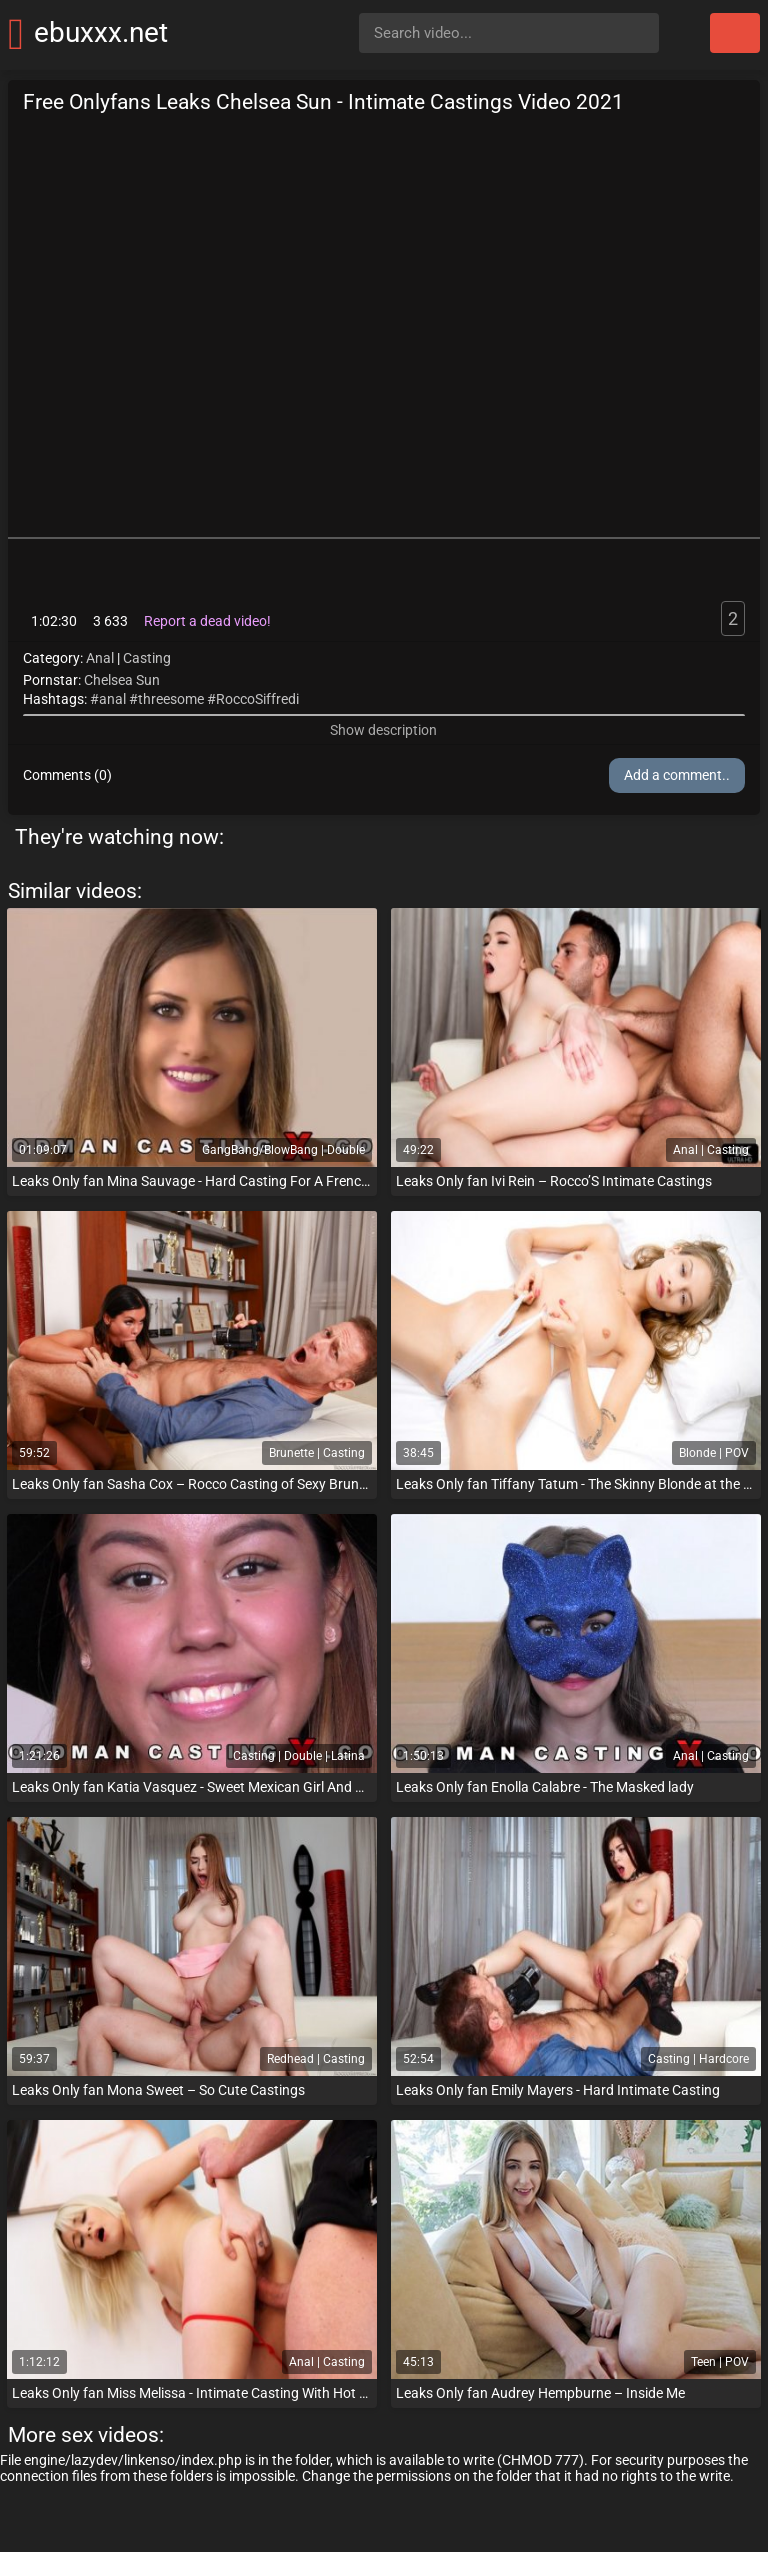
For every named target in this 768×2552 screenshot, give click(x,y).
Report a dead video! (207, 621)
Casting (147, 658)
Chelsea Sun (122, 680)
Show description (383, 730)
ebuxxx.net (101, 32)
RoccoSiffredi (257, 699)
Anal (100, 658)
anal (112, 699)
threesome (171, 699)
